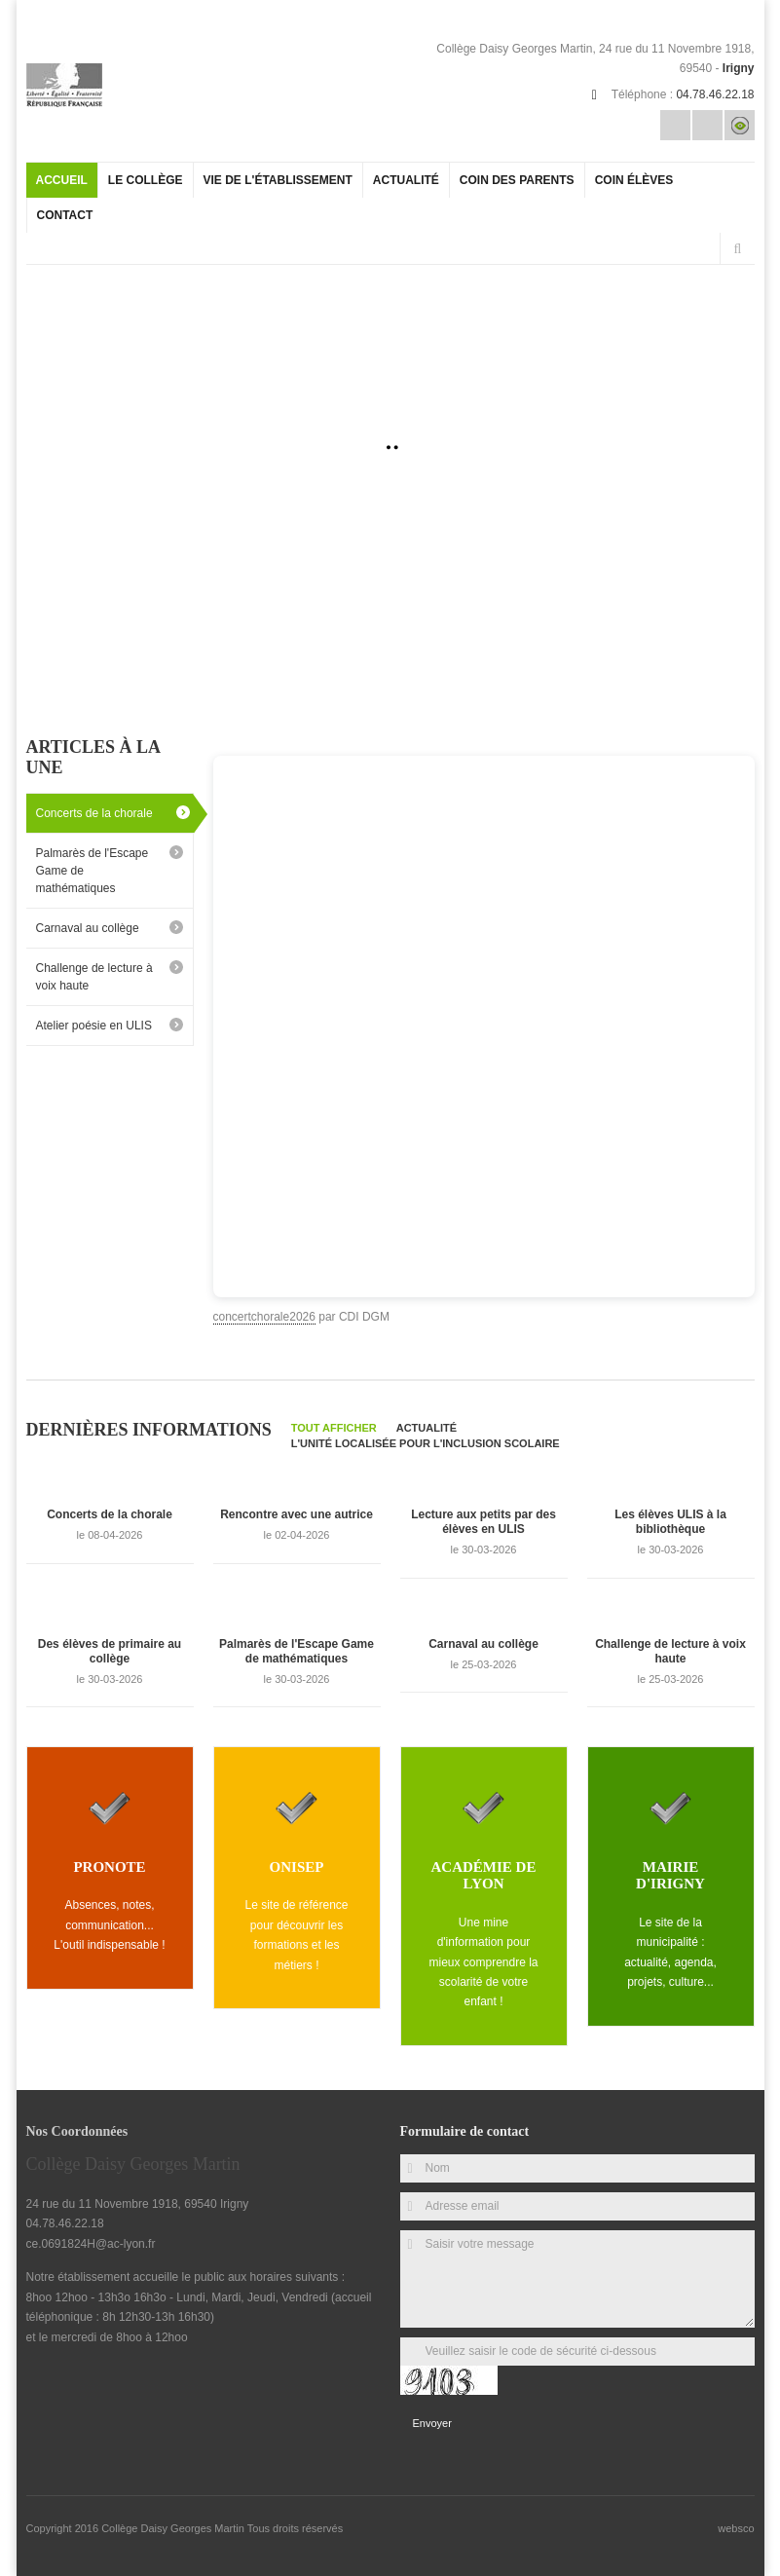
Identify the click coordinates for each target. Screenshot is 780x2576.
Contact (65, 215)
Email (675, 125)
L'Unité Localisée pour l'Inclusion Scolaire (425, 1443)
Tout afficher (334, 1428)
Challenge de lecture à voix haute (94, 976)
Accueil (62, 180)
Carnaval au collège (87, 928)
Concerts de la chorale (94, 813)
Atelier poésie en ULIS (94, 1025)
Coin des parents (517, 180)
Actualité (406, 180)
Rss (707, 125)
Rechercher (738, 249)
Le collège (145, 180)
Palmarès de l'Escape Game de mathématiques (92, 870)
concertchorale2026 (264, 1317)
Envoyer (432, 2423)
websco (736, 2528)
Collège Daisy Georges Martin (174, 2528)
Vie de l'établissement (278, 180)
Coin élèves (634, 180)
